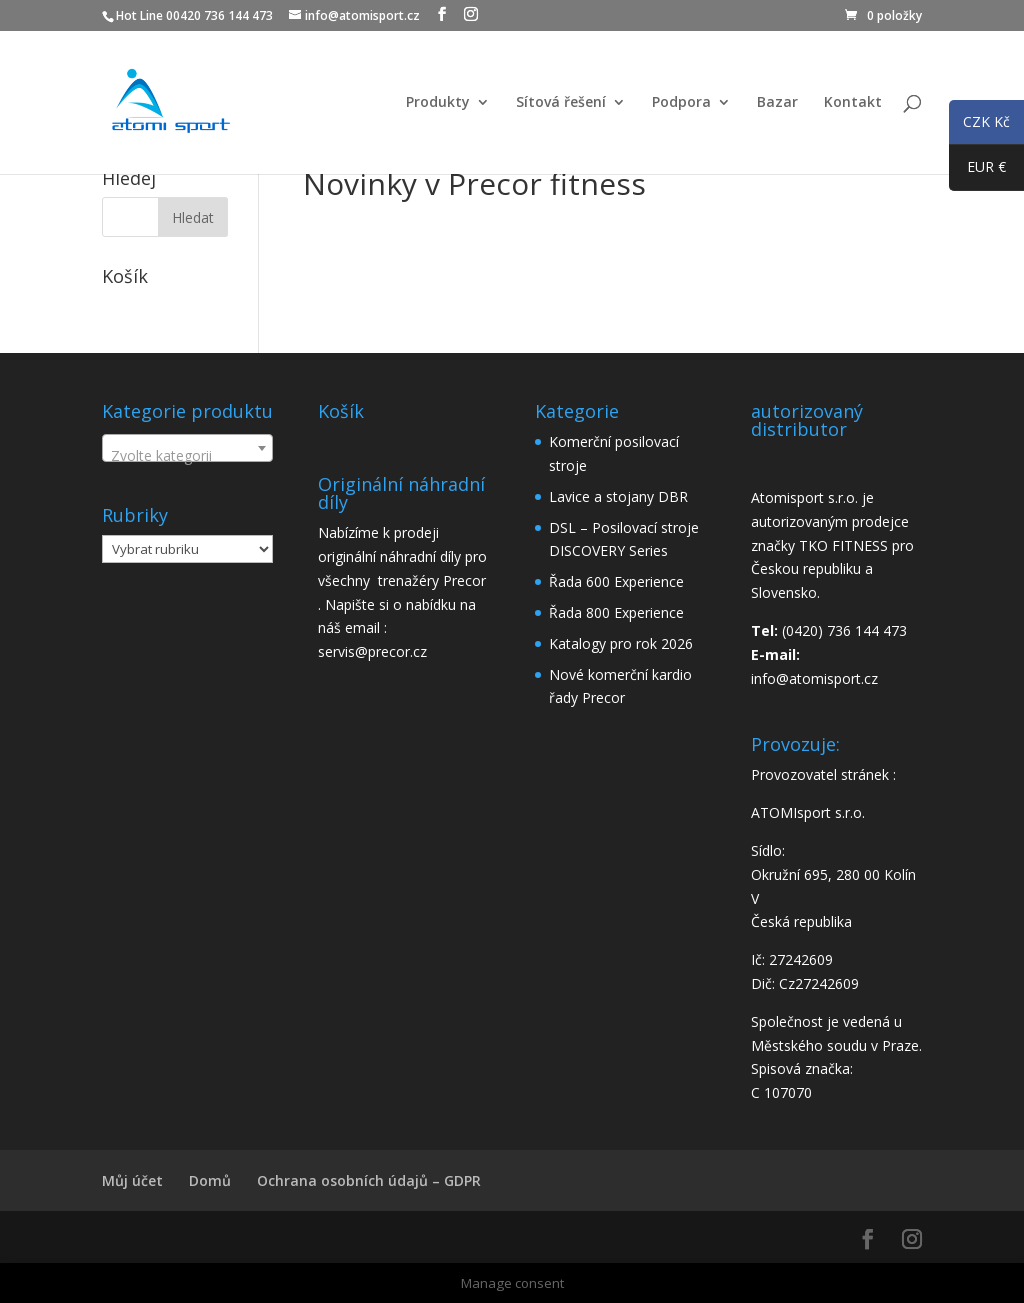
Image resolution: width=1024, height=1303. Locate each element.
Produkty (438, 103)
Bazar (777, 103)
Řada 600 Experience (616, 581)
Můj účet (132, 1180)
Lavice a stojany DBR (618, 496)
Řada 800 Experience (616, 612)
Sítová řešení (561, 103)
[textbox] (187, 456)
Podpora (681, 103)
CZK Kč (979, 125)
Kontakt (853, 103)
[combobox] (187, 448)
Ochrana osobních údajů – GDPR (369, 1180)
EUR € (977, 171)
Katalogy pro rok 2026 (621, 643)
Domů (210, 1180)
